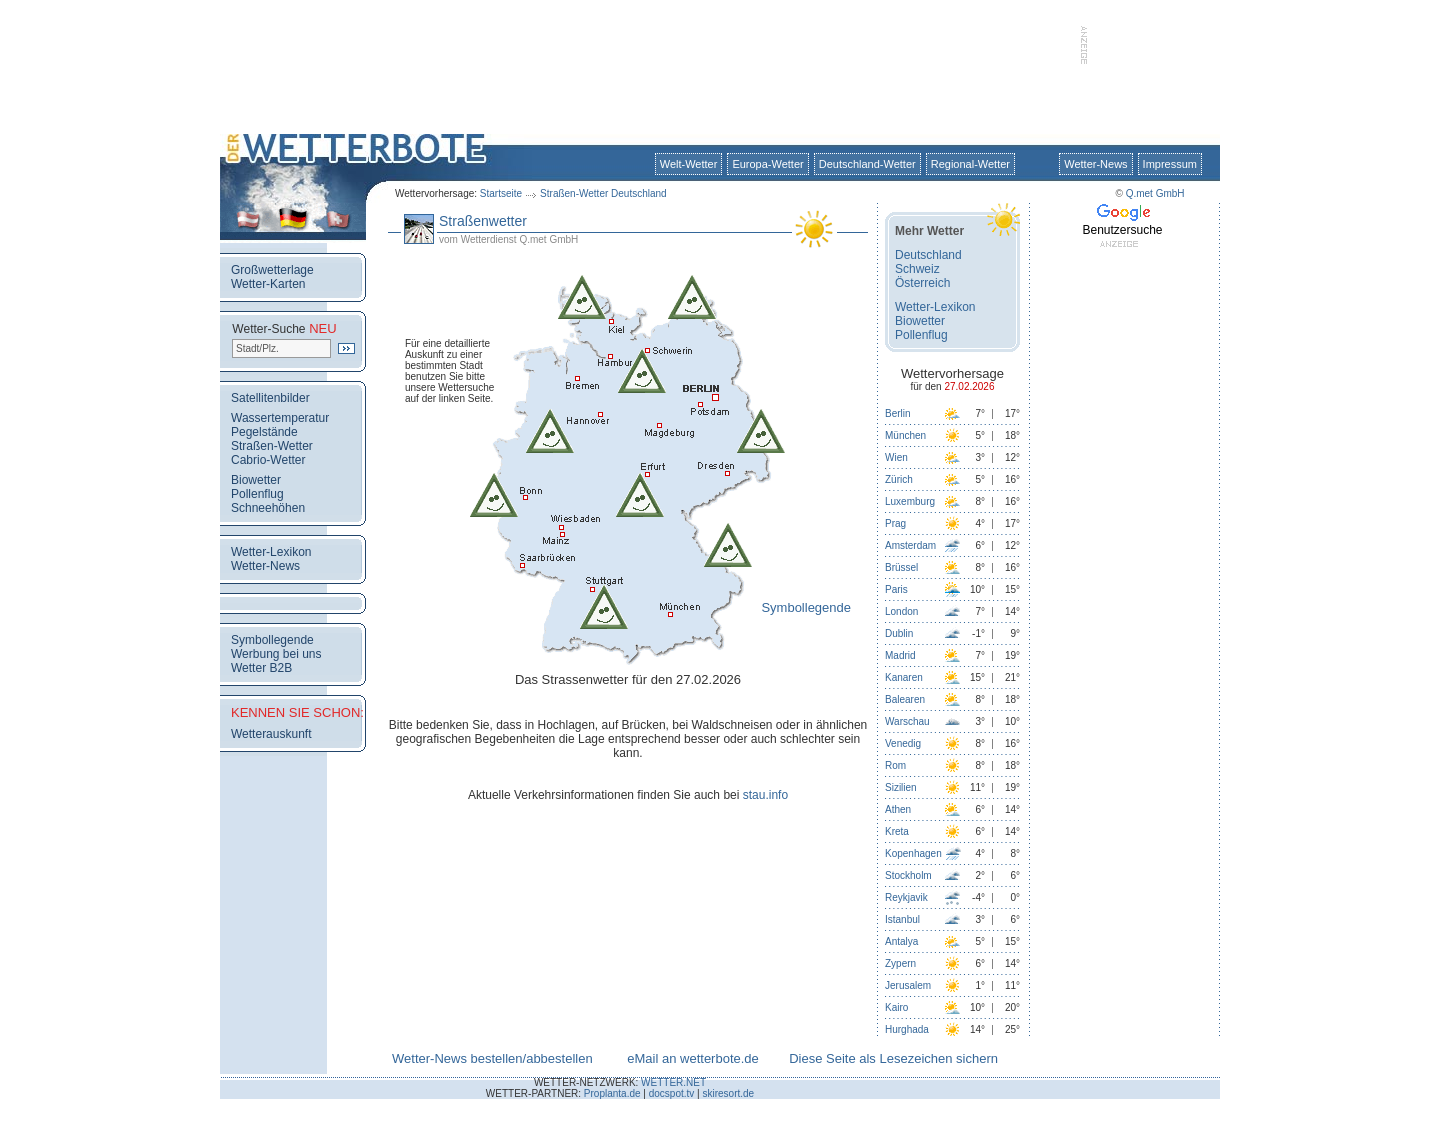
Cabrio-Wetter (268, 460)
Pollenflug (257, 494)
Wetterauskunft (271, 734)
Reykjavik (906, 897)
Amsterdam (910, 545)
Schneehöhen (268, 508)
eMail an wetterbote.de (693, 1058)
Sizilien (901, 787)
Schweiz (917, 269)
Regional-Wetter (970, 164)
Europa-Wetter (767, 164)
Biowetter (256, 480)
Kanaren (904, 677)
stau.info (765, 795)
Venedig (903, 743)
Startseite (501, 193)
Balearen (905, 699)
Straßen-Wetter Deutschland (603, 193)
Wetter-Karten (268, 284)
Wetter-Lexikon (271, 552)
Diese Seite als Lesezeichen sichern (893, 1058)
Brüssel (901, 567)
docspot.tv (672, 1093)
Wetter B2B (261, 668)
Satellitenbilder (270, 398)
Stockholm (908, 875)
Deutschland (928, 255)
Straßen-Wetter (272, 446)
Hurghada (907, 1029)
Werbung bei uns (276, 654)
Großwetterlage (272, 270)
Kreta (897, 831)
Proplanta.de (612, 1093)
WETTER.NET (673, 1082)
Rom (895, 765)
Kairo (896, 1007)
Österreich (922, 283)
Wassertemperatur (280, 418)
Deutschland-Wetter (867, 164)
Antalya (901, 941)
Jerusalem (908, 985)
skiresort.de (728, 1093)
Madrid (900, 655)
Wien (896, 457)
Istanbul (902, 919)
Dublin (899, 633)
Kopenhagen (913, 853)
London (901, 611)
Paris (896, 589)
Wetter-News (1095, 164)
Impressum (1170, 164)
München (905, 435)
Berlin (898, 413)
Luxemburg (910, 501)
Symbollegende (272, 640)
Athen (898, 809)
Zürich (899, 479)
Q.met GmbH (1155, 193)
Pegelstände (264, 432)
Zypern (900, 963)
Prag (895, 523)
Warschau (907, 721)
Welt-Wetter (689, 164)
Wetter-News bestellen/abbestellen (492, 1058)
